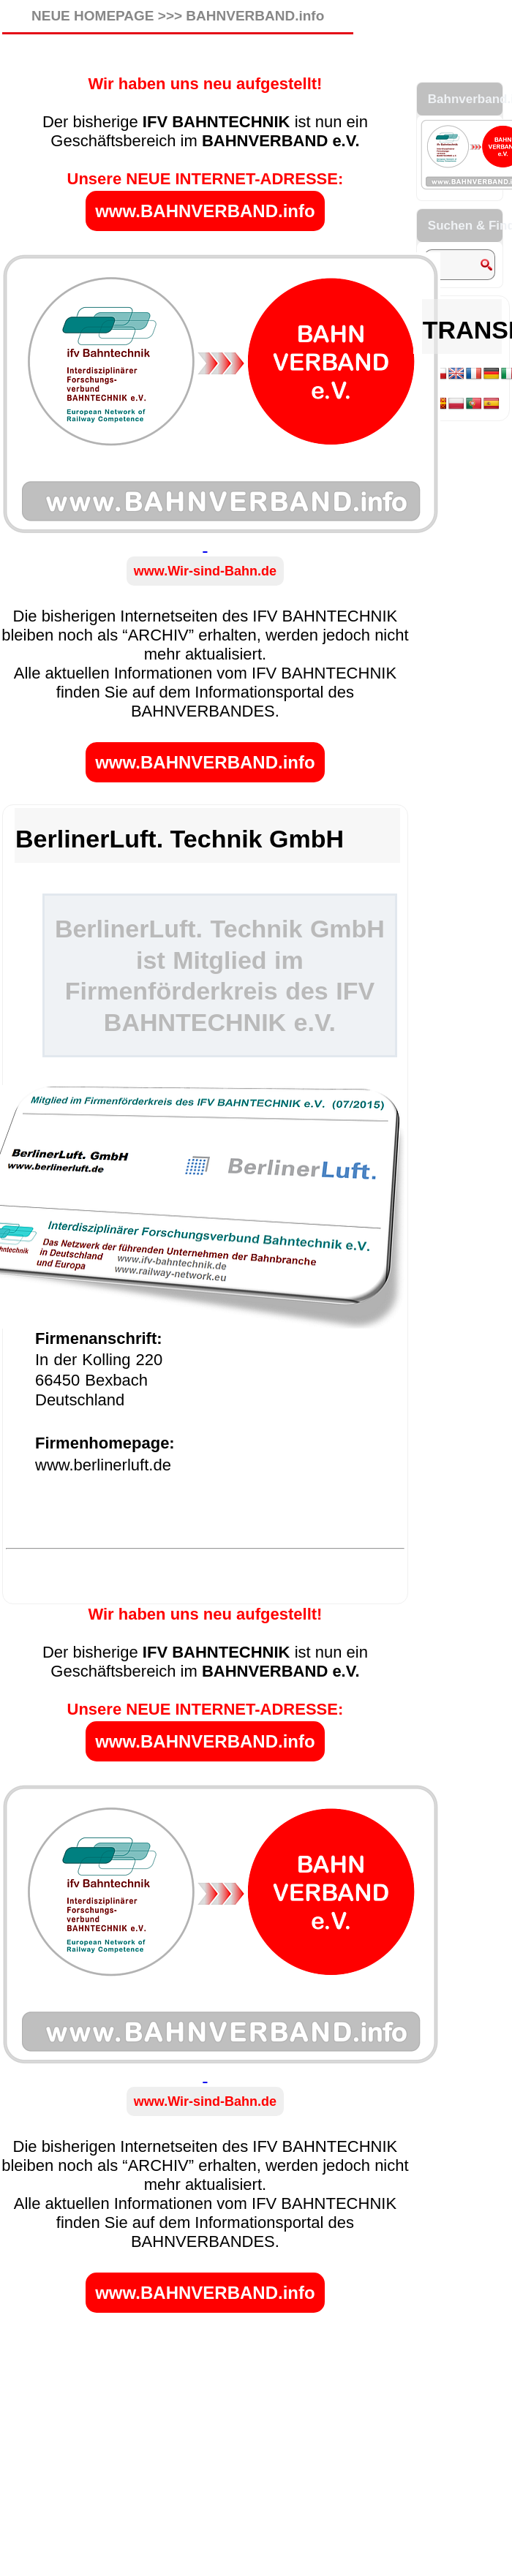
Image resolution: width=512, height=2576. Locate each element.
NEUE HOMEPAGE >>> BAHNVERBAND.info (177, 15)
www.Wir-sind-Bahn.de (205, 571)
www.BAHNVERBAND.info (205, 211)
